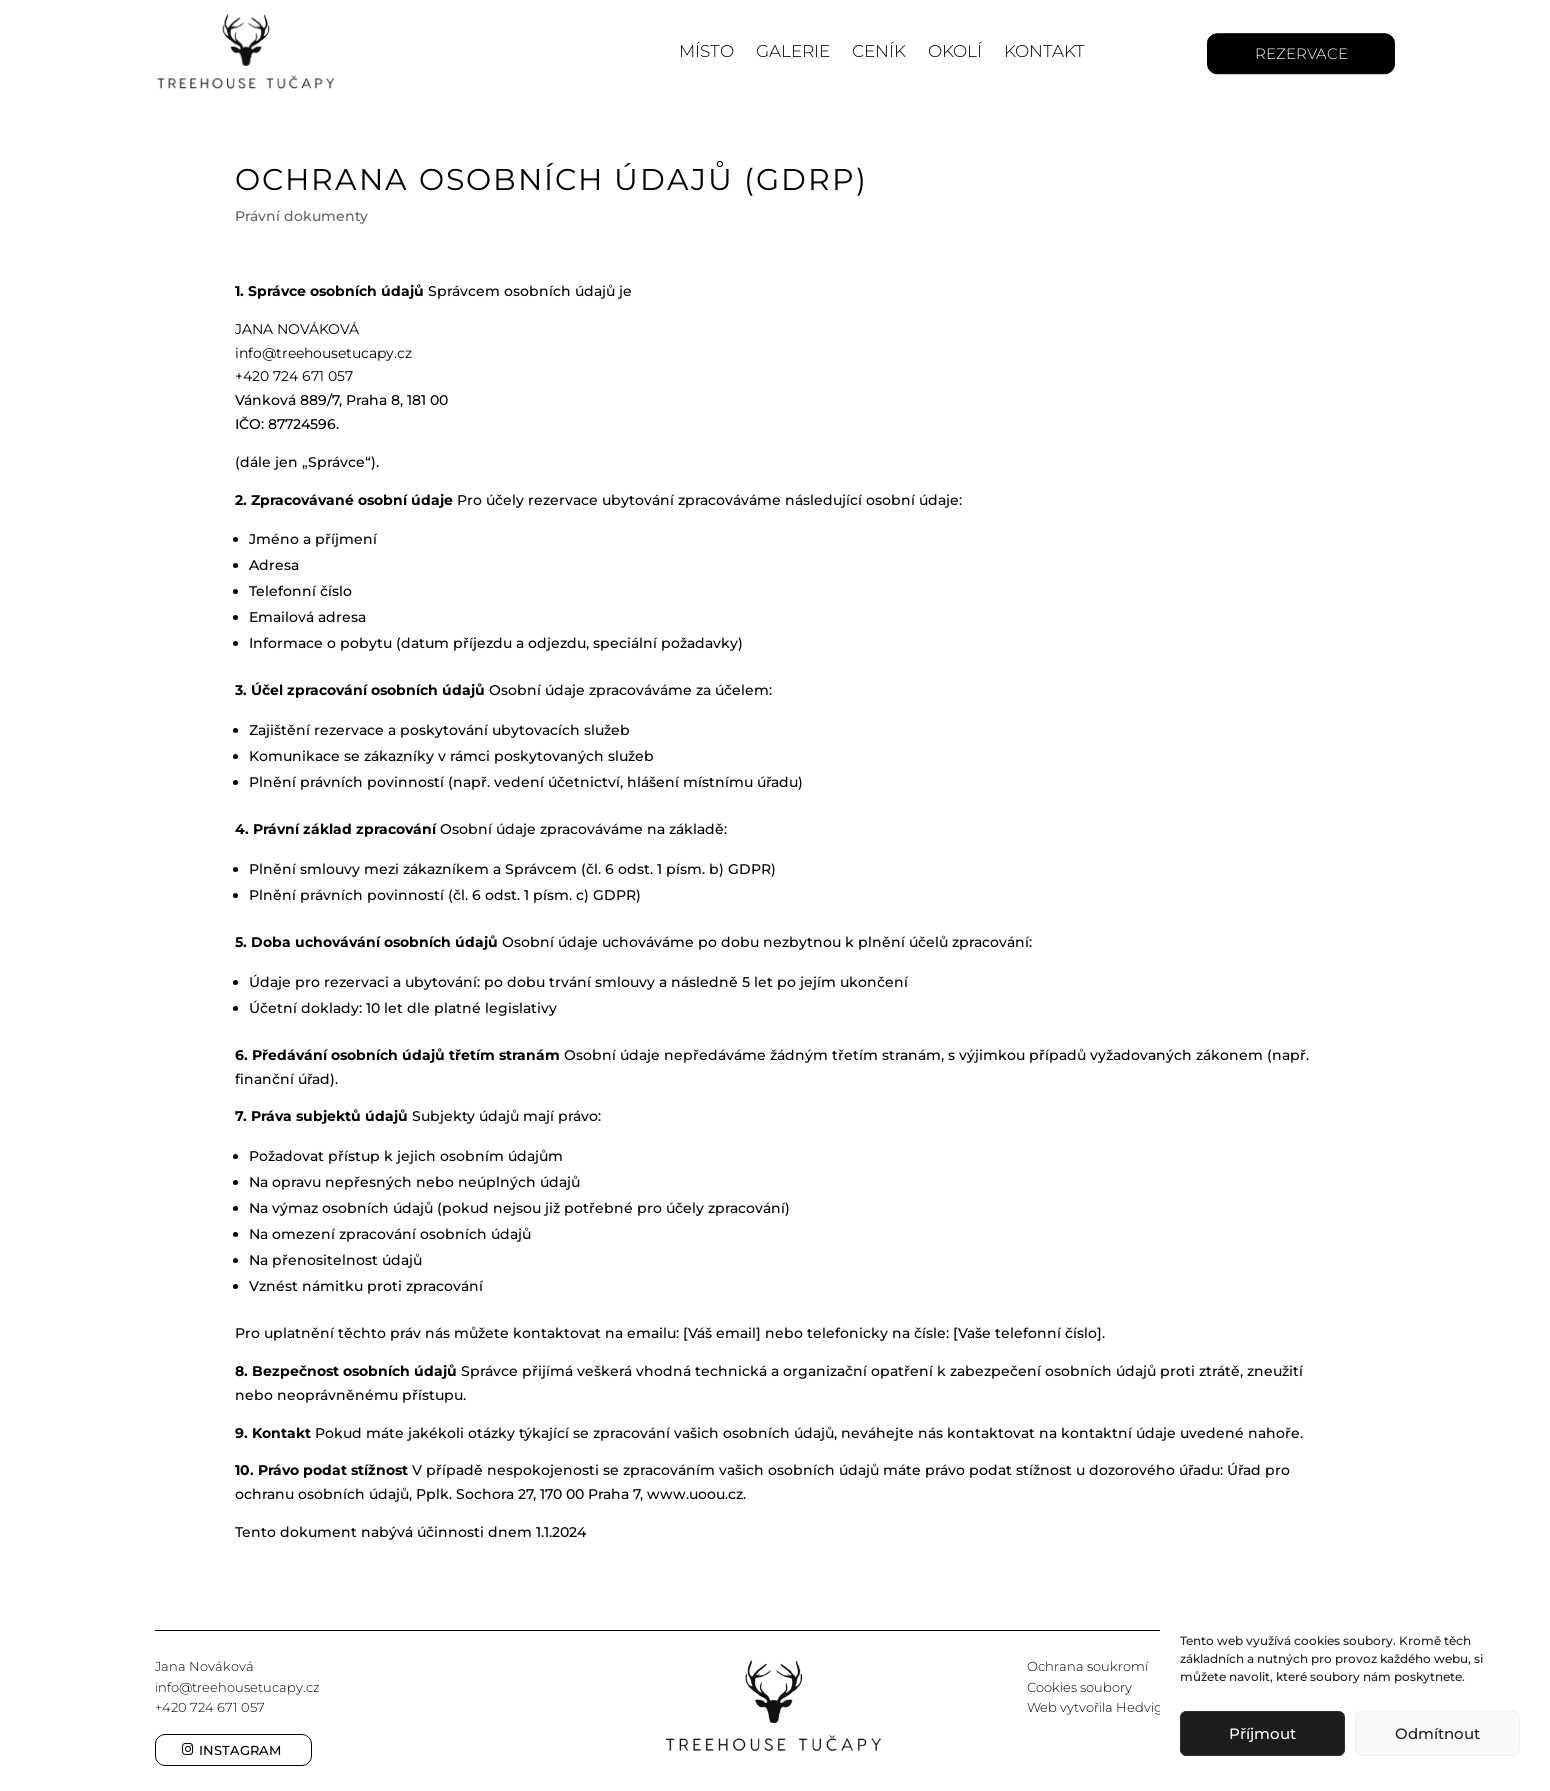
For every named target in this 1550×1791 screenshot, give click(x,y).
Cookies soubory (1079, 1687)
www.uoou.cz (695, 1494)
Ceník (879, 51)
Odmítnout (1437, 1733)
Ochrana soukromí (1087, 1666)
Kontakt (1044, 51)
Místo (706, 51)
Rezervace (1301, 53)
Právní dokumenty (301, 216)
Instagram (240, 1750)
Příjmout (1262, 1733)
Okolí (955, 51)
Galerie (793, 51)
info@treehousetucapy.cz (237, 1687)
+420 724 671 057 (210, 1707)
